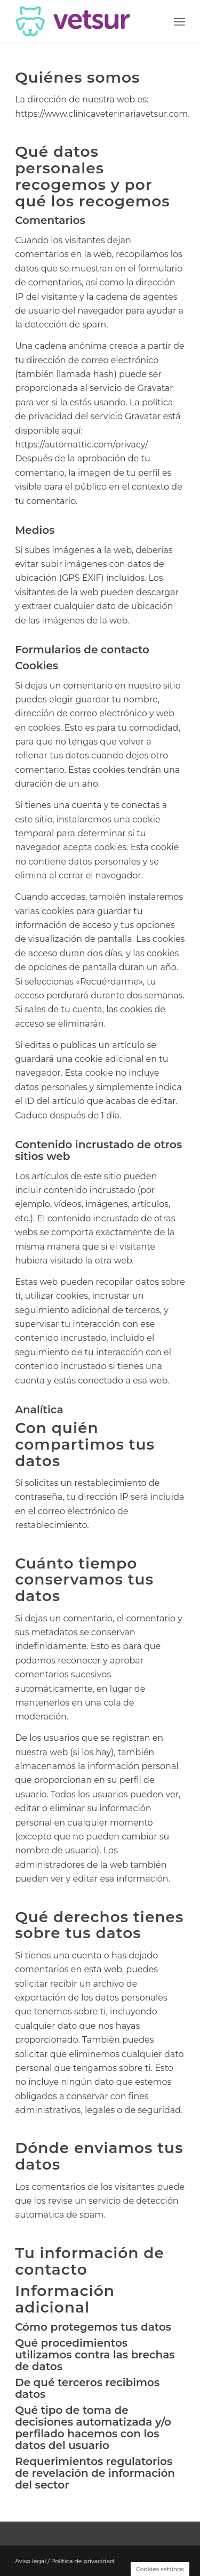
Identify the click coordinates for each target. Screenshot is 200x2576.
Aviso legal (30, 2561)
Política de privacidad (82, 2561)
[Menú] (179, 21)
